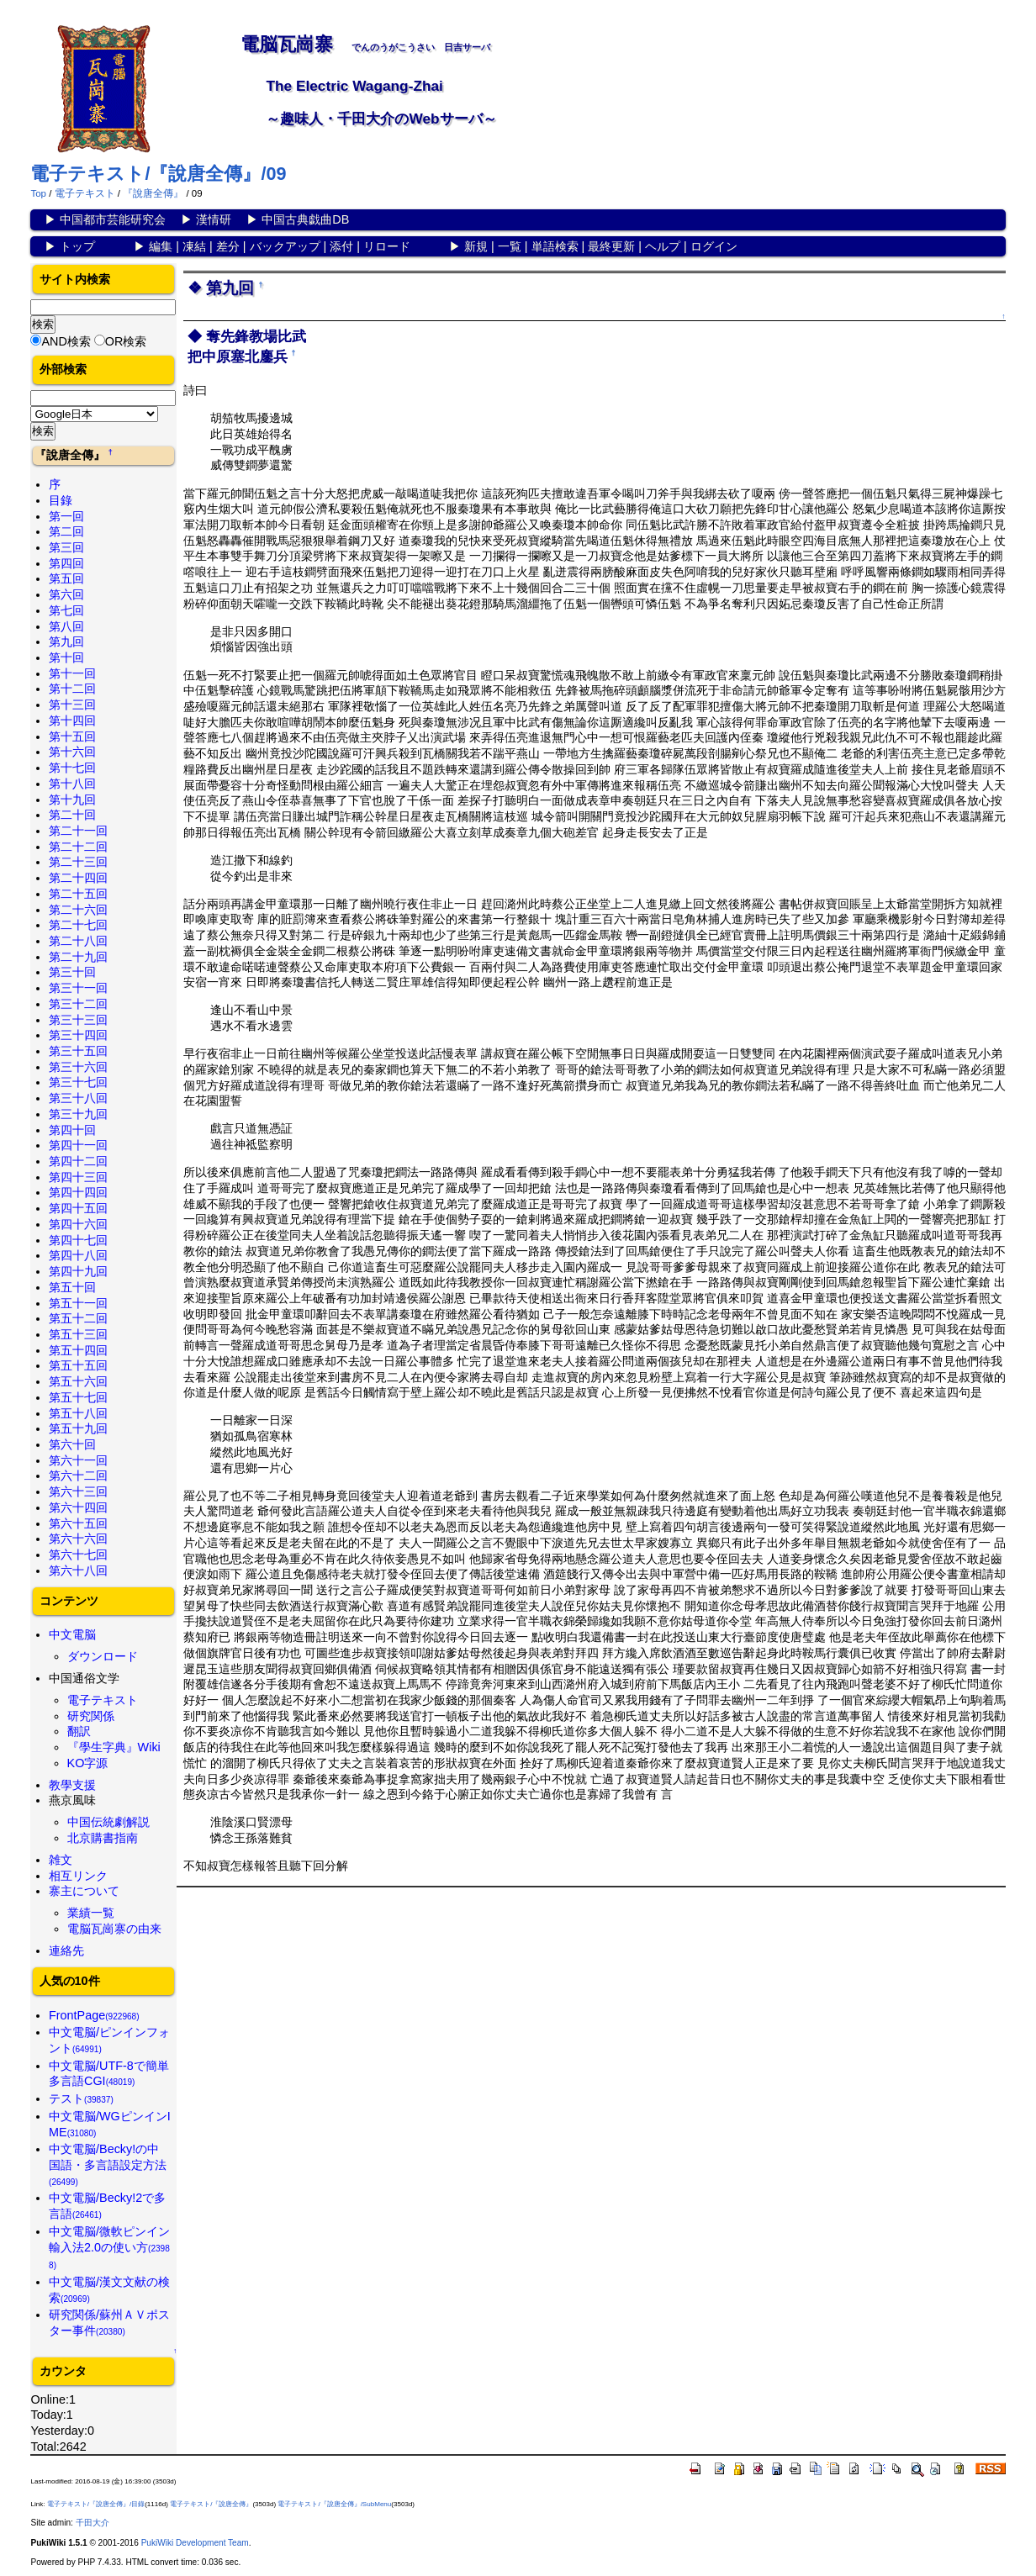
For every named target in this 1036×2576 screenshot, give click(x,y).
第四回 (66, 563)
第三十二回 (78, 1004)
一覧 (509, 246)
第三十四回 (78, 1035)
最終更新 (611, 246)
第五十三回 (78, 1334)
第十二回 (72, 688)
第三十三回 (78, 1020)
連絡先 (66, 1950)
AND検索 (65, 341)
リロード (386, 246)
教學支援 (72, 1785)
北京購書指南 (102, 1838)
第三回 (66, 547)
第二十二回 (78, 846)
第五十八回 (78, 1413)
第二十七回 (78, 925)
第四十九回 (78, 1271)
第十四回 (72, 720)
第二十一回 (78, 830)
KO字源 (87, 1763)
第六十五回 (78, 1523)
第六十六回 (78, 1538)
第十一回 (72, 673)
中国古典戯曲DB (305, 219)
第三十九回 (78, 1114)
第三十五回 (78, 1051)
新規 (476, 246)
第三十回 (72, 972)
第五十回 (72, 1287)
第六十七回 (78, 1554)
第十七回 (72, 767)
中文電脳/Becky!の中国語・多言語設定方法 (107, 2164)
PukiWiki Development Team (195, 2542)
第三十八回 (78, 1098)
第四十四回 (78, 1192)
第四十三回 (78, 1177)
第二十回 (72, 814)
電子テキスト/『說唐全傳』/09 (158, 173)
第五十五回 (78, 1365)
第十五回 (72, 736)
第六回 (66, 594)
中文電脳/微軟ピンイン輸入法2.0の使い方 (109, 2247)
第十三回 (72, 704)
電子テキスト (85, 193)
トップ (77, 246)
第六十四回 (78, 1507)
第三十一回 (78, 988)
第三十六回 (78, 1067)
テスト (81, 2098)
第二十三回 (78, 861)
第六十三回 (78, 1491)
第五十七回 (78, 1397)
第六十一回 (78, 1460)
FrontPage (94, 2015)
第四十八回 (78, 1255)
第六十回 (72, 1444)
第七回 (66, 610)
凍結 (194, 246)
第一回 (66, 516)
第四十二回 (78, 1161)
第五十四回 (78, 1350)
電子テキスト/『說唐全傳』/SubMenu (334, 2504)
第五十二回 (78, 1318)
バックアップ (285, 246)
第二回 (66, 531)
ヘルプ (662, 246)
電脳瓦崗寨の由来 (114, 1928)
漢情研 (213, 219)
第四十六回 (78, 1224)
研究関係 (90, 1716)
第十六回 (72, 751)
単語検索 (555, 246)
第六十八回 (78, 1570)
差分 (228, 246)
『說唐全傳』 (153, 193)
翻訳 (79, 1731)
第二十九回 (78, 956)
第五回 (66, 578)
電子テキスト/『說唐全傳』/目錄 (96, 2504)
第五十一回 (78, 1303)
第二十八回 (78, 941)
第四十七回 (78, 1240)
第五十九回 (78, 1428)
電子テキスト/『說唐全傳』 (211, 2504)
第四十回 (72, 1130)
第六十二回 (78, 1475)
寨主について (84, 1891)
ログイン (713, 246)
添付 (341, 246)
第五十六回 (78, 1381)
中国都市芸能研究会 (113, 219)
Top (38, 193)
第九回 (66, 641)
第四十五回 (78, 1208)
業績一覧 (90, 1912)
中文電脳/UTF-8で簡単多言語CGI (109, 2073)
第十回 (66, 657)
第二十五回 (78, 893)
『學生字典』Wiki (114, 1747)
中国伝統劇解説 (108, 1822)
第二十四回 (78, 877)
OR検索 (126, 341)
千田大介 (92, 2522)
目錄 (60, 500)
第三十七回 (78, 1082)
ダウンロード (102, 1656)
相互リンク (78, 1875)
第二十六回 (78, 909)
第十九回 (72, 799)
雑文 (60, 1859)
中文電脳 (72, 1634)
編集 (160, 246)
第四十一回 (78, 1145)
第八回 (66, 626)
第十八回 (72, 783)
